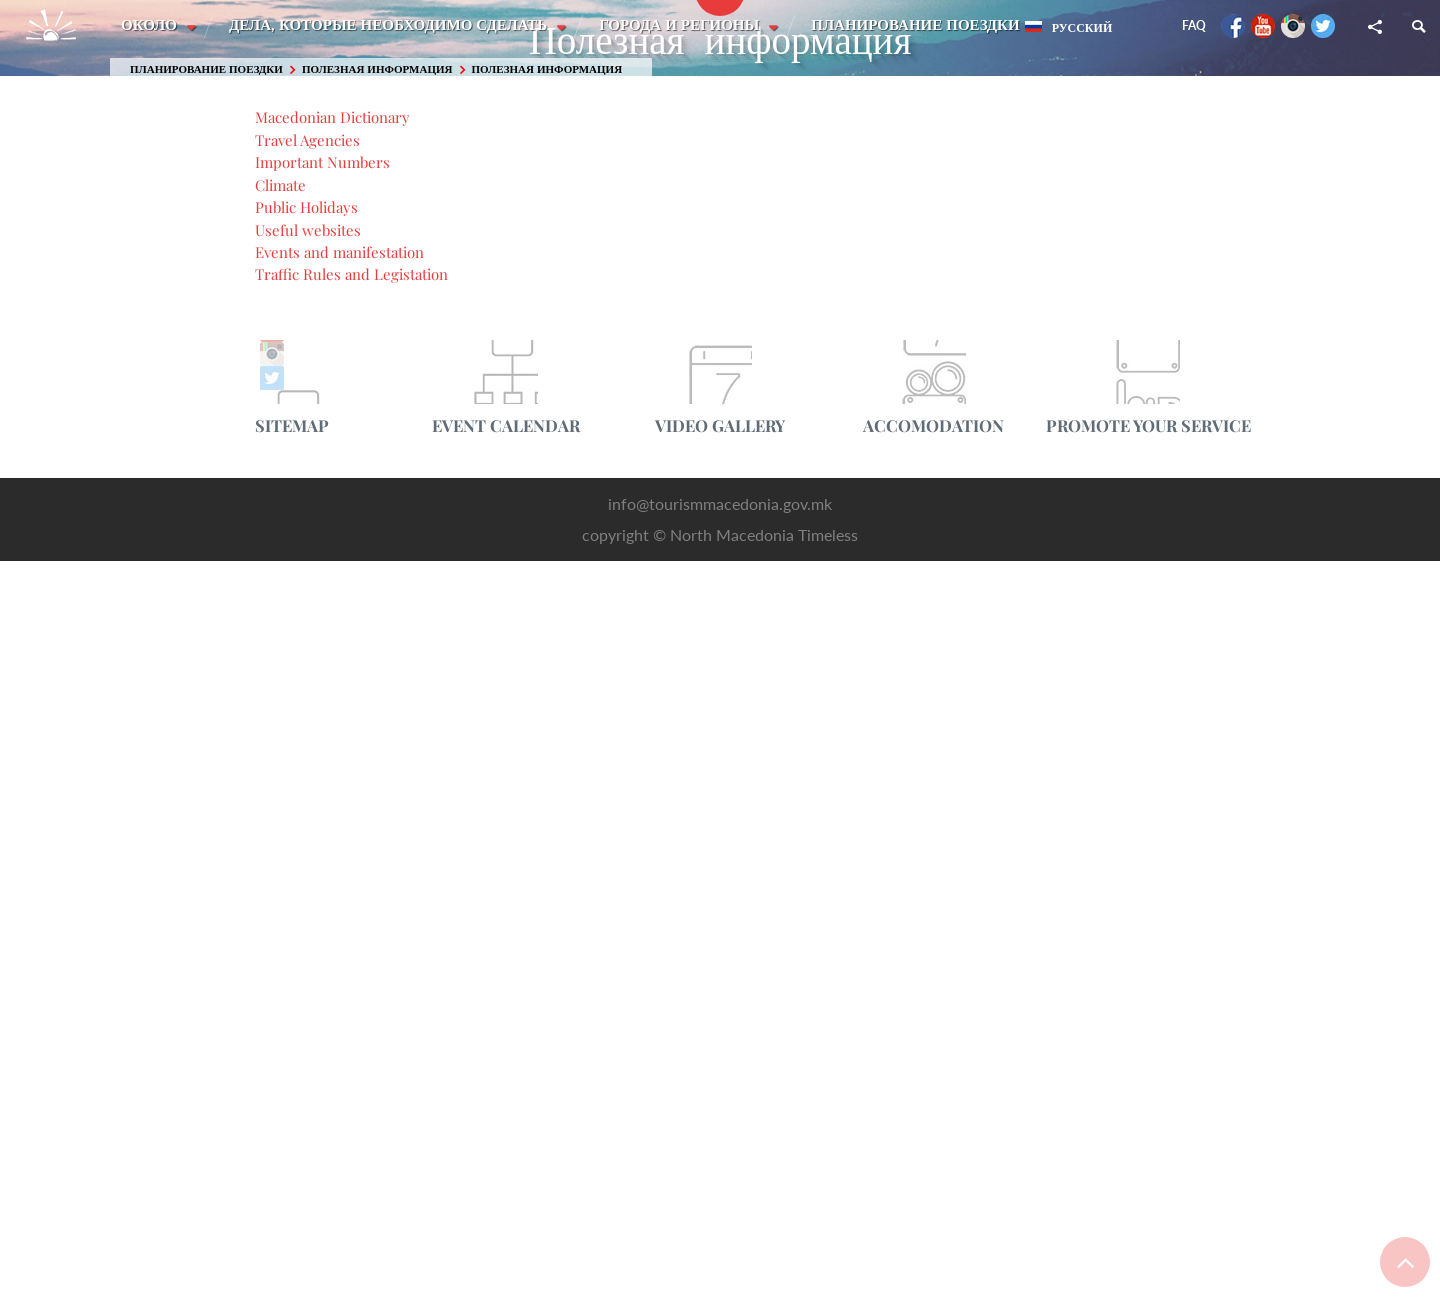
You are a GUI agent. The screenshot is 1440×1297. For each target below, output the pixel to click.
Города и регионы (683, 25)
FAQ (1194, 25)
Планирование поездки (920, 25)
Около (151, 25)
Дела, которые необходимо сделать (391, 25)
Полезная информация (377, 69)
